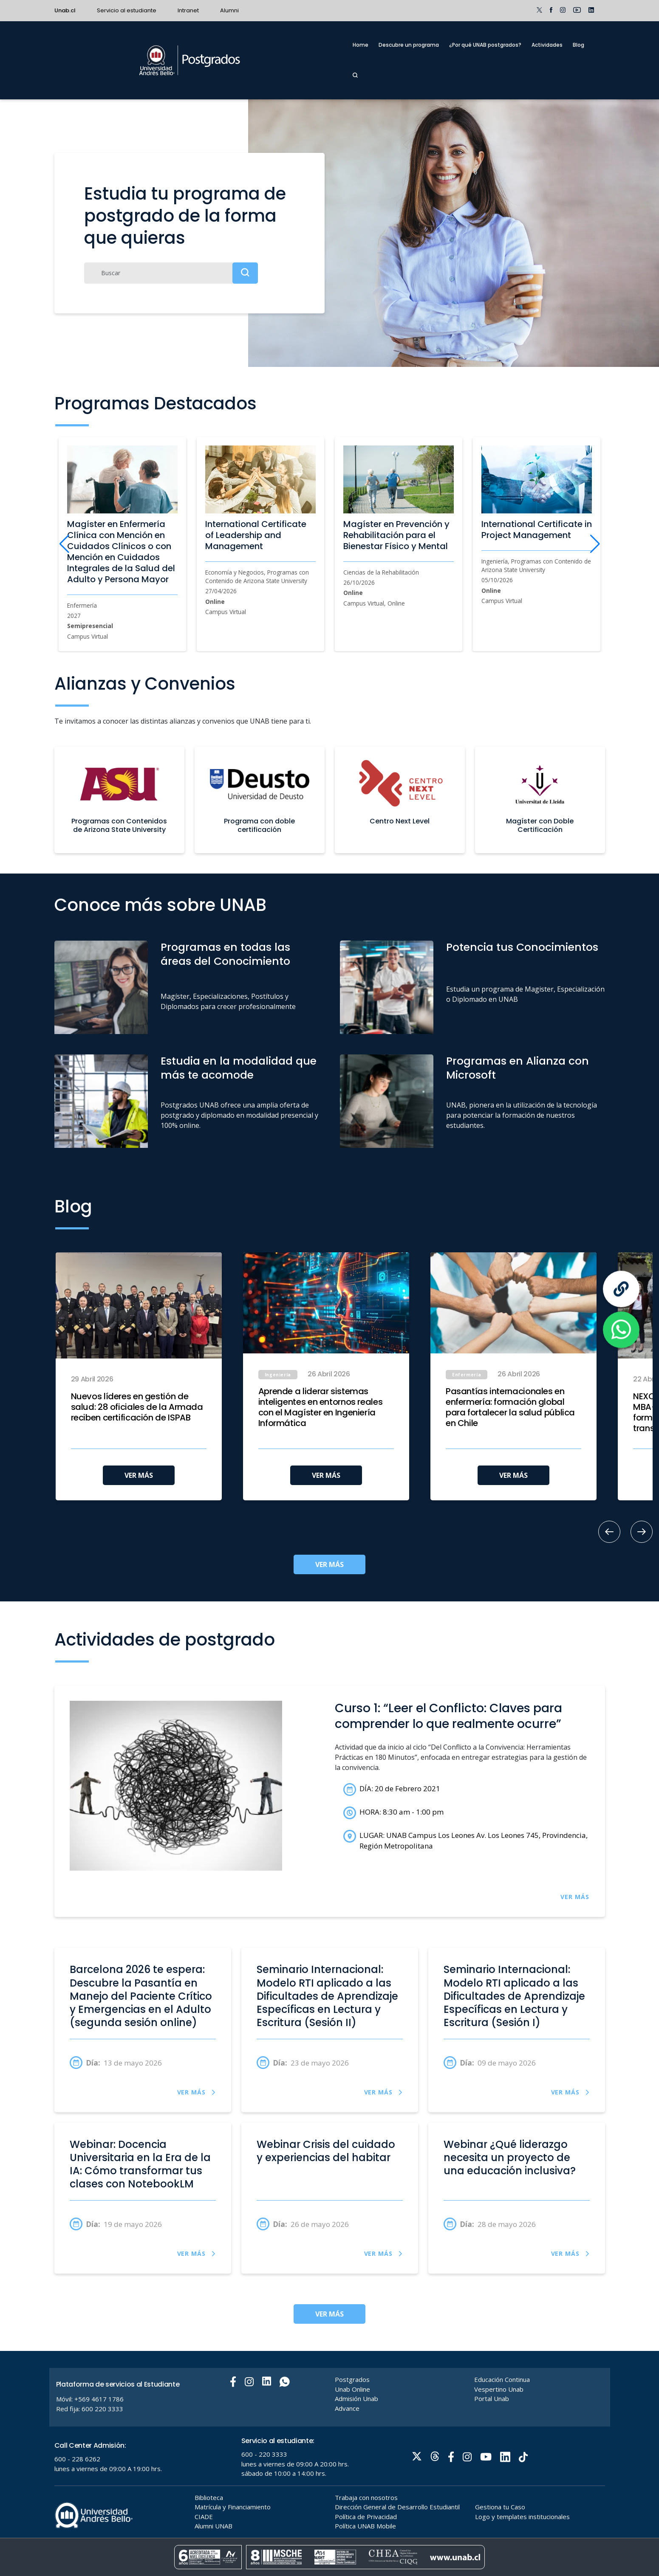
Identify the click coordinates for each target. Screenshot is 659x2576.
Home (360, 44)
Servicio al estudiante (126, 10)
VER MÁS (138, 1475)
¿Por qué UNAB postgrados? (485, 44)
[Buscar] (171, 273)
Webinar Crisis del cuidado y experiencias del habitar (326, 2151)
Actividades (547, 44)
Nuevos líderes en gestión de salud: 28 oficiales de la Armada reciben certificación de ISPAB (137, 1407)
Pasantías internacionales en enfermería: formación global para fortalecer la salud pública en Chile (510, 1407)
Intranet (188, 10)
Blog (578, 44)
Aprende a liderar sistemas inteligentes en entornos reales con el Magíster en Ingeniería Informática (320, 1407)
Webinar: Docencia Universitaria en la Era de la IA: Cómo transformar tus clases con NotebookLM (140, 2164)
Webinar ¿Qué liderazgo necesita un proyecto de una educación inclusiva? (510, 2158)
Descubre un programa (409, 44)
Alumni (229, 10)
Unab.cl (65, 10)
